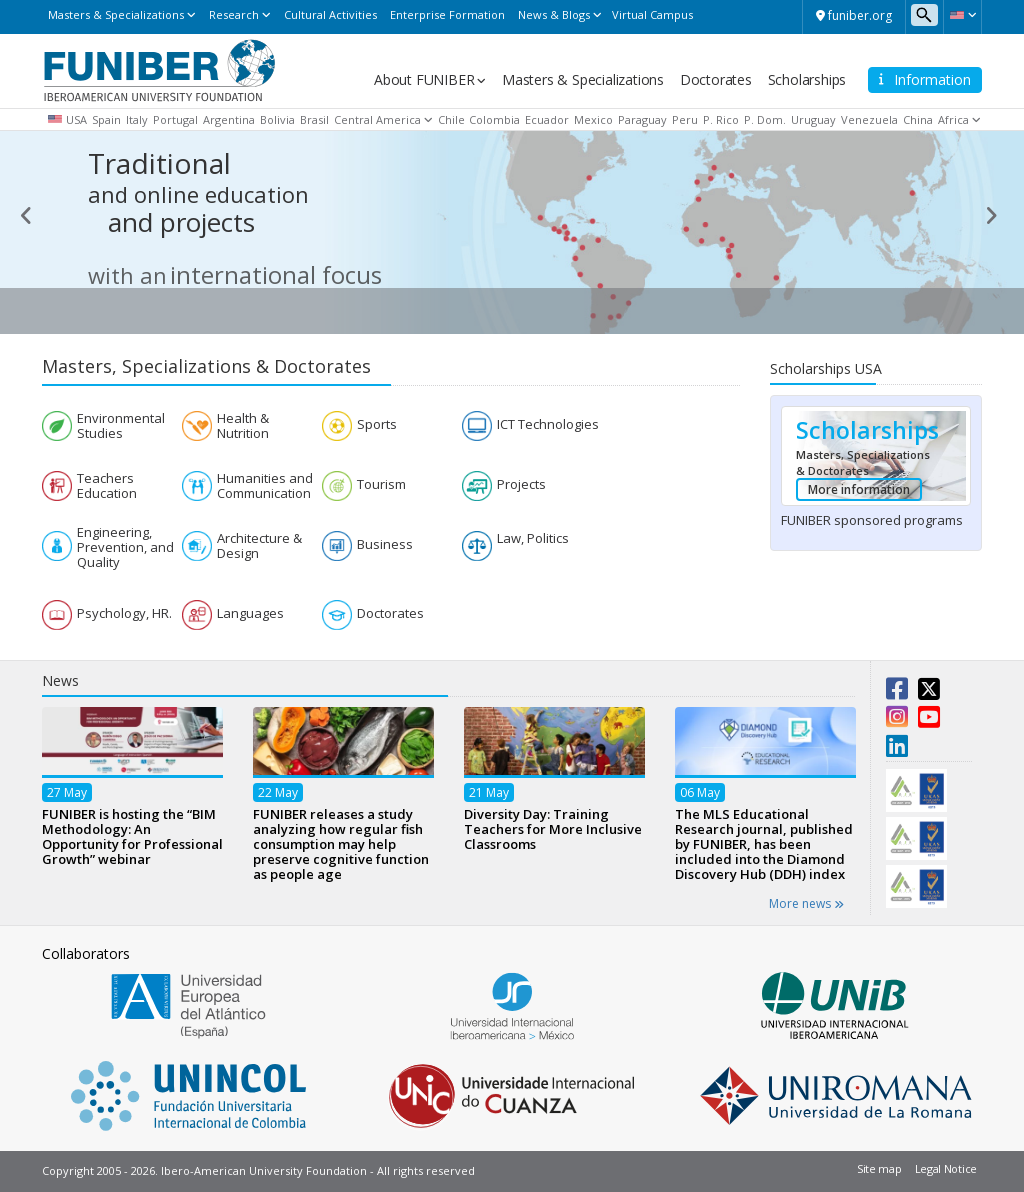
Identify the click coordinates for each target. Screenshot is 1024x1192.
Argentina (229, 119)
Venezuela (869, 119)
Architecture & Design (259, 546)
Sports (377, 424)
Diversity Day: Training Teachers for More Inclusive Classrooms (553, 829)
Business (385, 544)
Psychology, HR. (124, 613)
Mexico (593, 119)
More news (806, 903)
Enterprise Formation (447, 14)
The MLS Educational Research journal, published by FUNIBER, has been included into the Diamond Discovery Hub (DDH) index (764, 844)
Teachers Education (107, 486)
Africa (953, 119)
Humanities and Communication (265, 486)
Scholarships (807, 79)
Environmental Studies (121, 426)
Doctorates (716, 79)
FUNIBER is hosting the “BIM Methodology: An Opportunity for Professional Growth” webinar (132, 836)
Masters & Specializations (116, 14)
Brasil (314, 119)
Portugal (175, 119)
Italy (137, 119)
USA (76, 119)
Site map (879, 1168)
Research (234, 14)
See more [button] (931, 313)
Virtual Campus (652, 14)
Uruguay (813, 119)
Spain (106, 119)
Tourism (381, 484)
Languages (250, 613)
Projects (521, 484)
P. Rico (721, 119)
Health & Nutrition (243, 426)
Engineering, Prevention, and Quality (125, 547)
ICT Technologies (548, 424)
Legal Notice (946, 1168)
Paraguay (642, 119)
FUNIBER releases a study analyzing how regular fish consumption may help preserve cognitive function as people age (341, 844)
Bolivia (277, 119)
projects (207, 213)
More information (859, 489)
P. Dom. (765, 119)
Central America (377, 119)
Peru (685, 119)
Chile (451, 119)
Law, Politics (533, 538)
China (918, 119)
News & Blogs (554, 14)
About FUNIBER (424, 79)
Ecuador (547, 119)
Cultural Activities (330, 14)
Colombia (494, 119)
